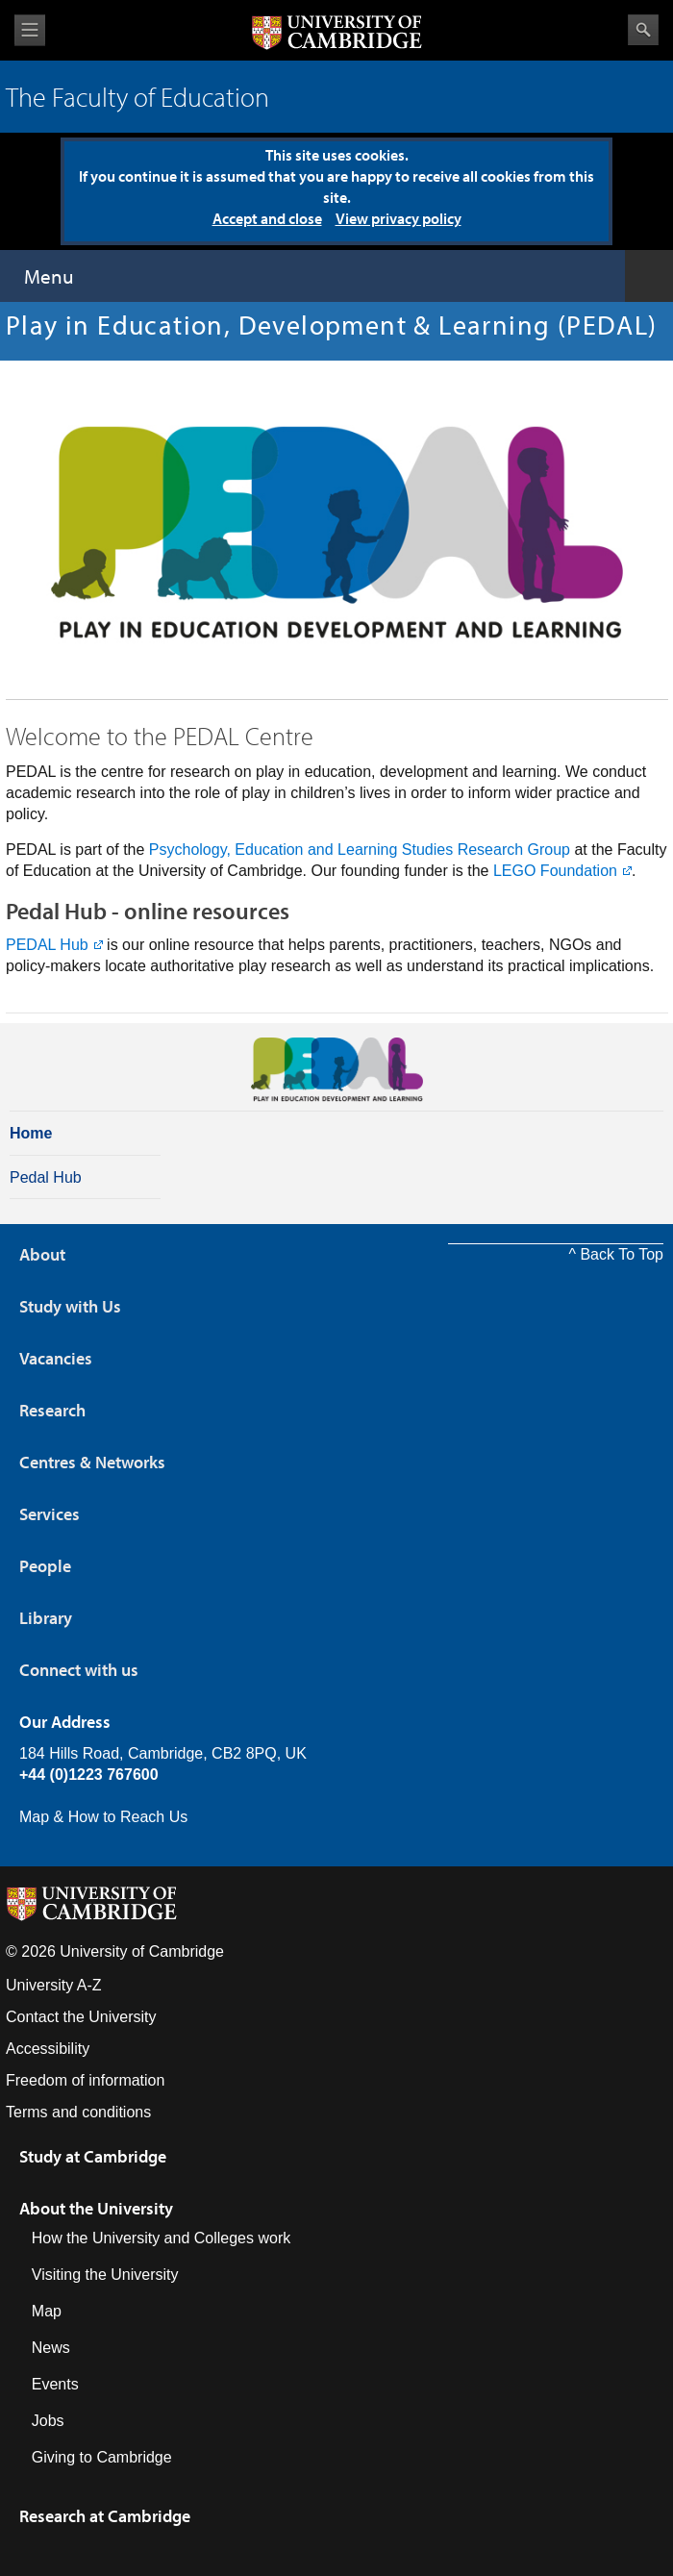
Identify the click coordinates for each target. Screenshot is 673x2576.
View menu (29, 30)
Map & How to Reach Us (103, 1817)
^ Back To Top (615, 1254)
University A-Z (54, 1985)
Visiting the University (105, 2274)
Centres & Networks (92, 1462)
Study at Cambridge (92, 2156)
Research (52, 1410)
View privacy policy (398, 218)
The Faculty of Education (137, 96)
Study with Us (70, 1306)
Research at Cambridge (104, 2516)
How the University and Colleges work (161, 2238)
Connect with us (78, 1670)
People (45, 1566)
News (51, 2347)
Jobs (48, 2421)
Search (643, 29)
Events (55, 2384)
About (42, 1254)
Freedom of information (85, 2080)
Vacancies (55, 1358)
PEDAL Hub (47, 945)
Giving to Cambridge (102, 2457)
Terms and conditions (78, 2112)
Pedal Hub (46, 1177)
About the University (96, 2208)
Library (45, 1618)
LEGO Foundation (555, 871)
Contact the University (81, 2017)
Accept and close (267, 218)
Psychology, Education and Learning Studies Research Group (357, 849)
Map (47, 2311)
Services (49, 1514)
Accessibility (47, 2048)
